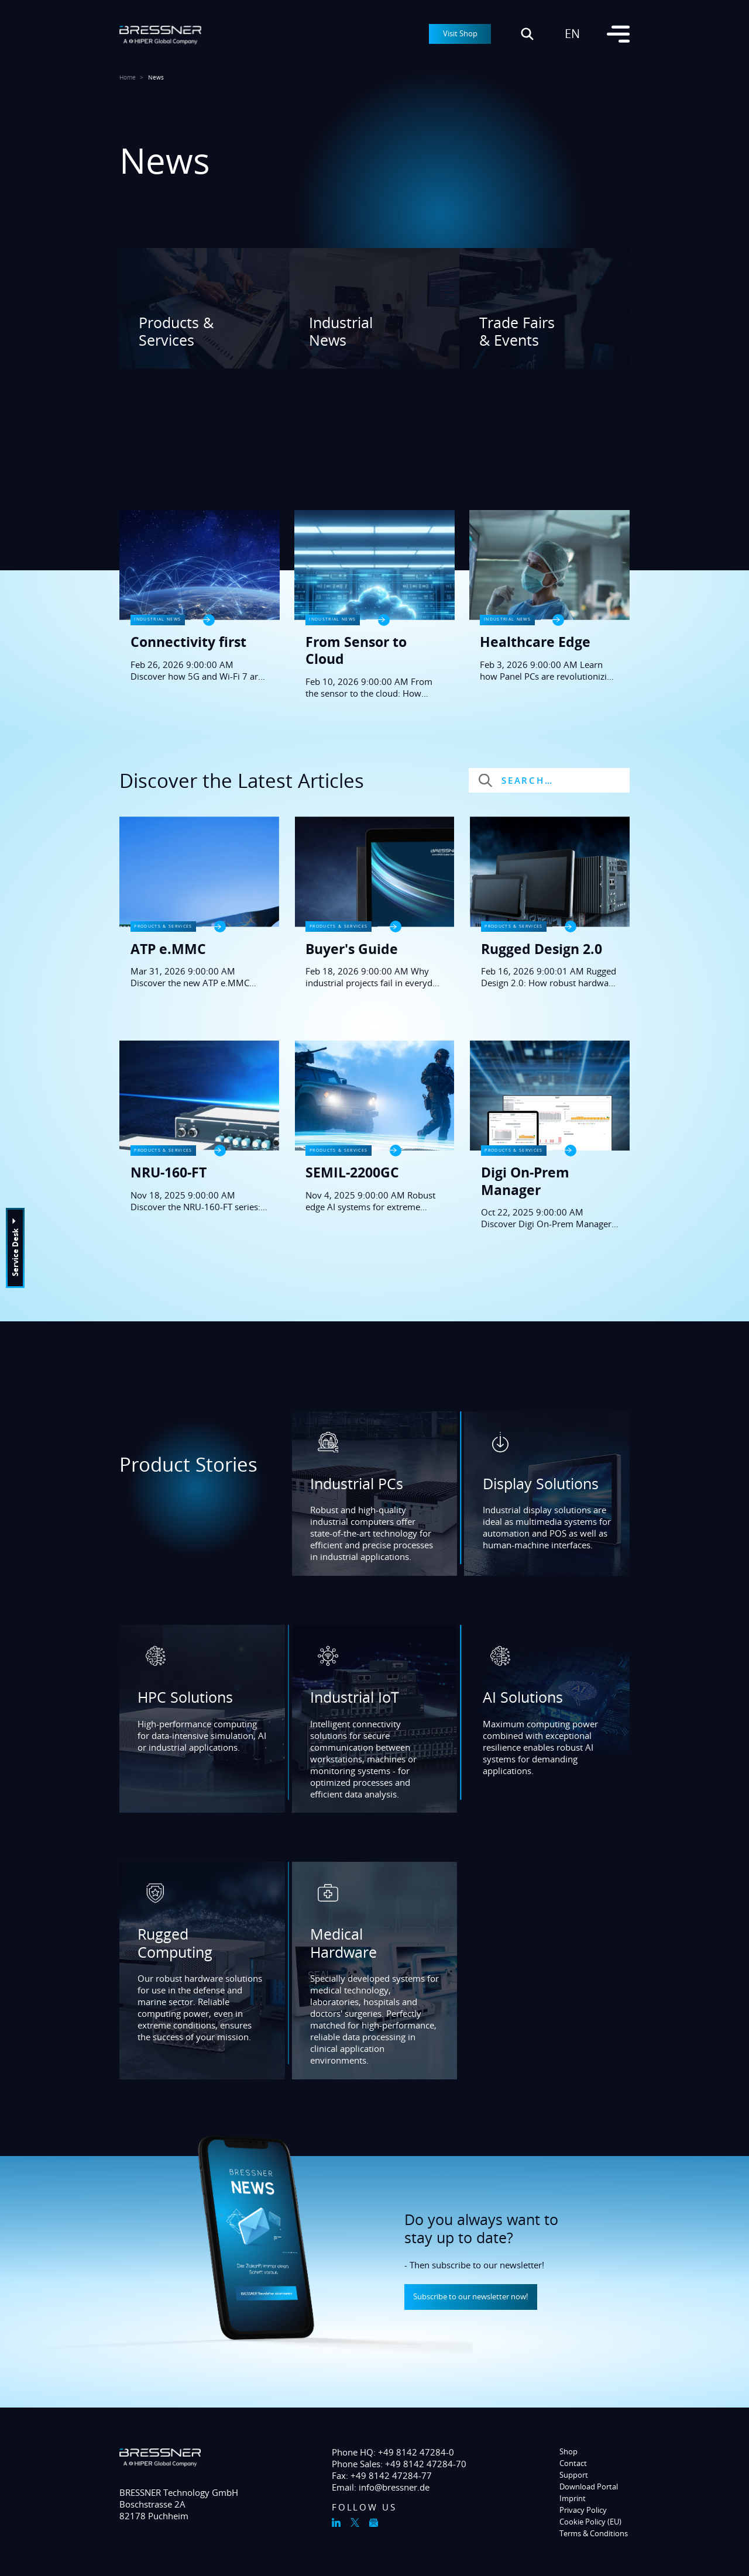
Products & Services (176, 331)
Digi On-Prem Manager (525, 1181)
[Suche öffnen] (527, 34)
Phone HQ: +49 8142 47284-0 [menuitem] (393, 2452)
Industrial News (341, 331)
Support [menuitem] (573, 2474)
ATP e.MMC (168, 949)
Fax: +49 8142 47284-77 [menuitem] (382, 2475)
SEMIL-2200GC (352, 1172)
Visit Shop (460, 33)
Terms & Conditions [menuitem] (593, 2533)
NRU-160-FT (168, 1172)
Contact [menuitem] (573, 2463)
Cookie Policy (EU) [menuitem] (590, 2521)
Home (127, 77)
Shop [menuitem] (568, 2451)
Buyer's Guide (351, 949)
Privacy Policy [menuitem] (583, 2510)
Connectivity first (188, 641)
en (572, 34)
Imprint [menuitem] (572, 2498)
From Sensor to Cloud (356, 650)
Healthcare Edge (535, 641)
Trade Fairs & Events (517, 331)
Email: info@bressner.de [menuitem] (381, 2487)
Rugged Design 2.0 (541, 949)
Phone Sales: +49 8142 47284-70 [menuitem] (399, 2464)
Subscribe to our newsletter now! (470, 2296)
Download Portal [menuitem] (588, 2486)
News (156, 77)
